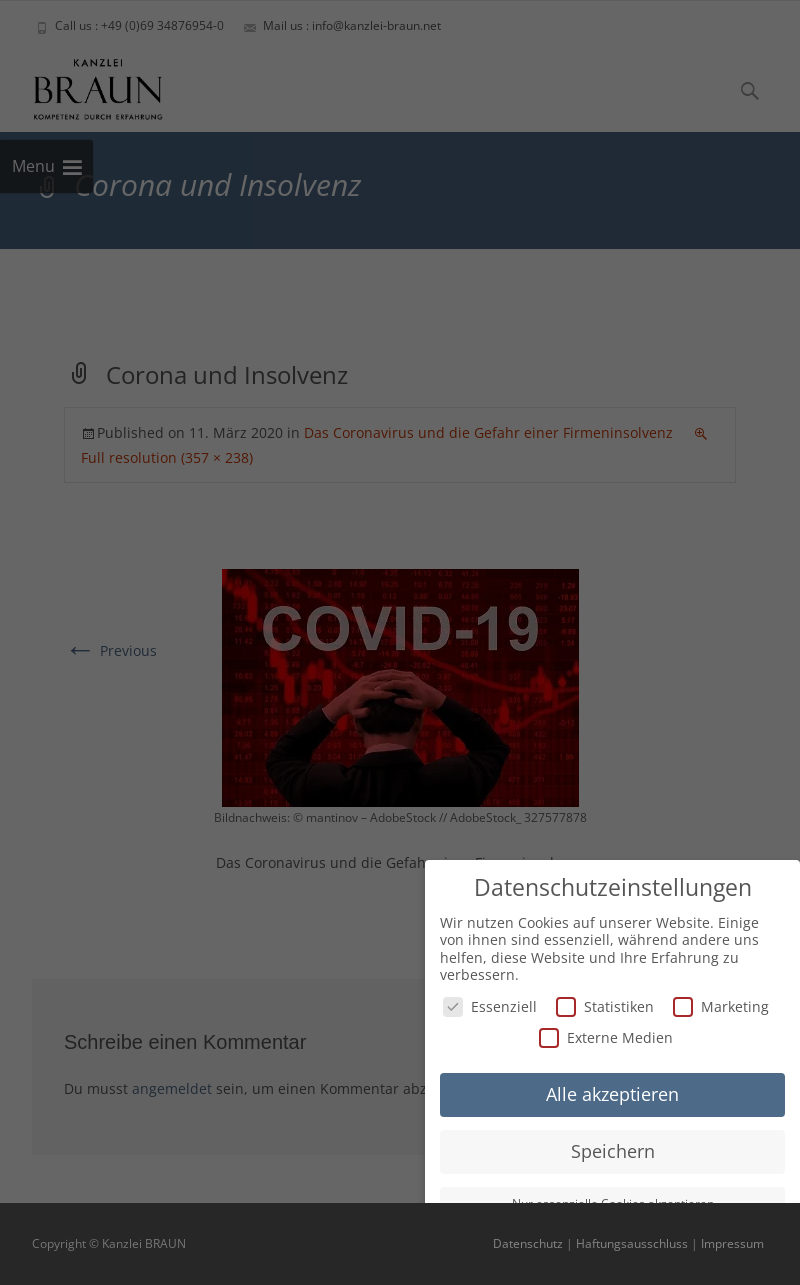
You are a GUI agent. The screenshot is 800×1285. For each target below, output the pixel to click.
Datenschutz (528, 1243)
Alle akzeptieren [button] (612, 1092)
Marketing (721, 1004)
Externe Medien (606, 1036)
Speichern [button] (613, 1149)
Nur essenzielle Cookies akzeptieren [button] (613, 1201)
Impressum (732, 1243)
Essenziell (490, 1004)
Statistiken (605, 1004)
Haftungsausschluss (632, 1243)
